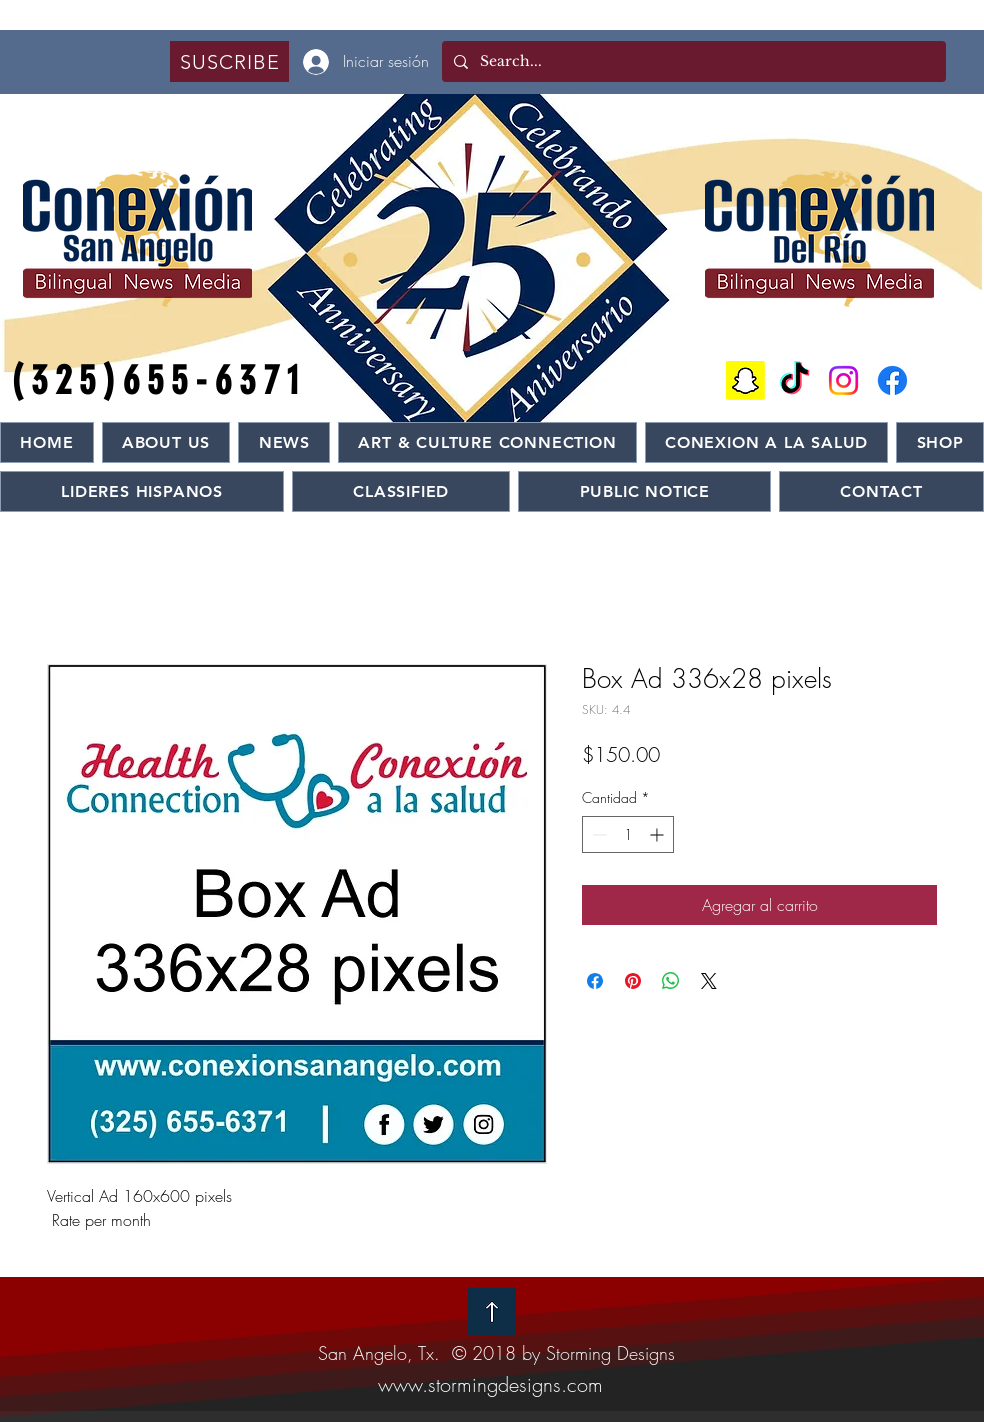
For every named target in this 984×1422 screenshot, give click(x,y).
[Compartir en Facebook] (595, 981)
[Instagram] (843, 380)
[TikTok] (794, 380)
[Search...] (692, 61)
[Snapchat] (745, 380)
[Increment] (658, 834)
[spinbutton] (628, 834)
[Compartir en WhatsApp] (671, 981)
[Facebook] (892, 380)
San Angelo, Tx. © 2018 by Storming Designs (496, 1353)
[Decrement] (597, 834)
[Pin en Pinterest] (633, 981)
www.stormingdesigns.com (490, 1384)
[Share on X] (709, 981)
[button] (229, 61)
